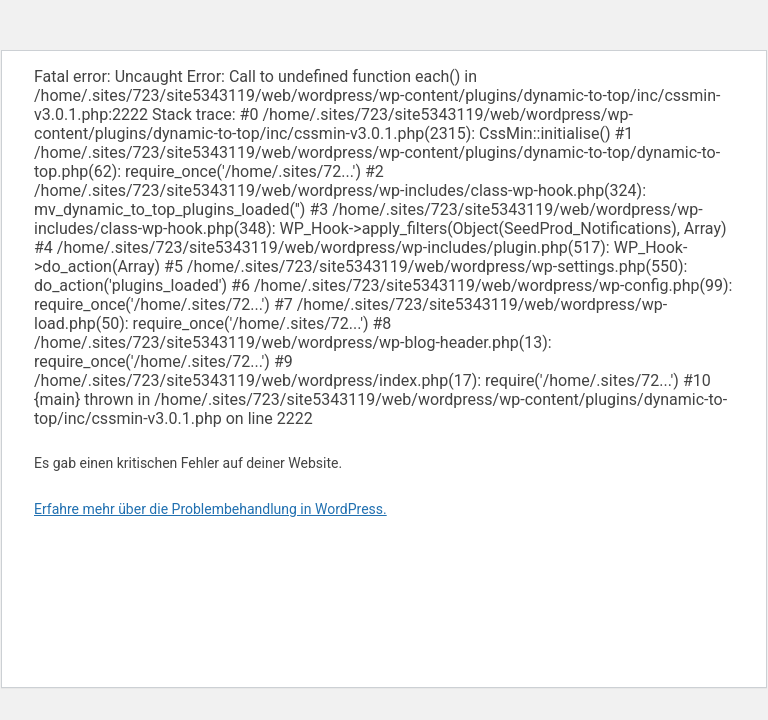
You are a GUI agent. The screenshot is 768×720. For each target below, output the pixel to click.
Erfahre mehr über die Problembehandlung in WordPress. (210, 509)
